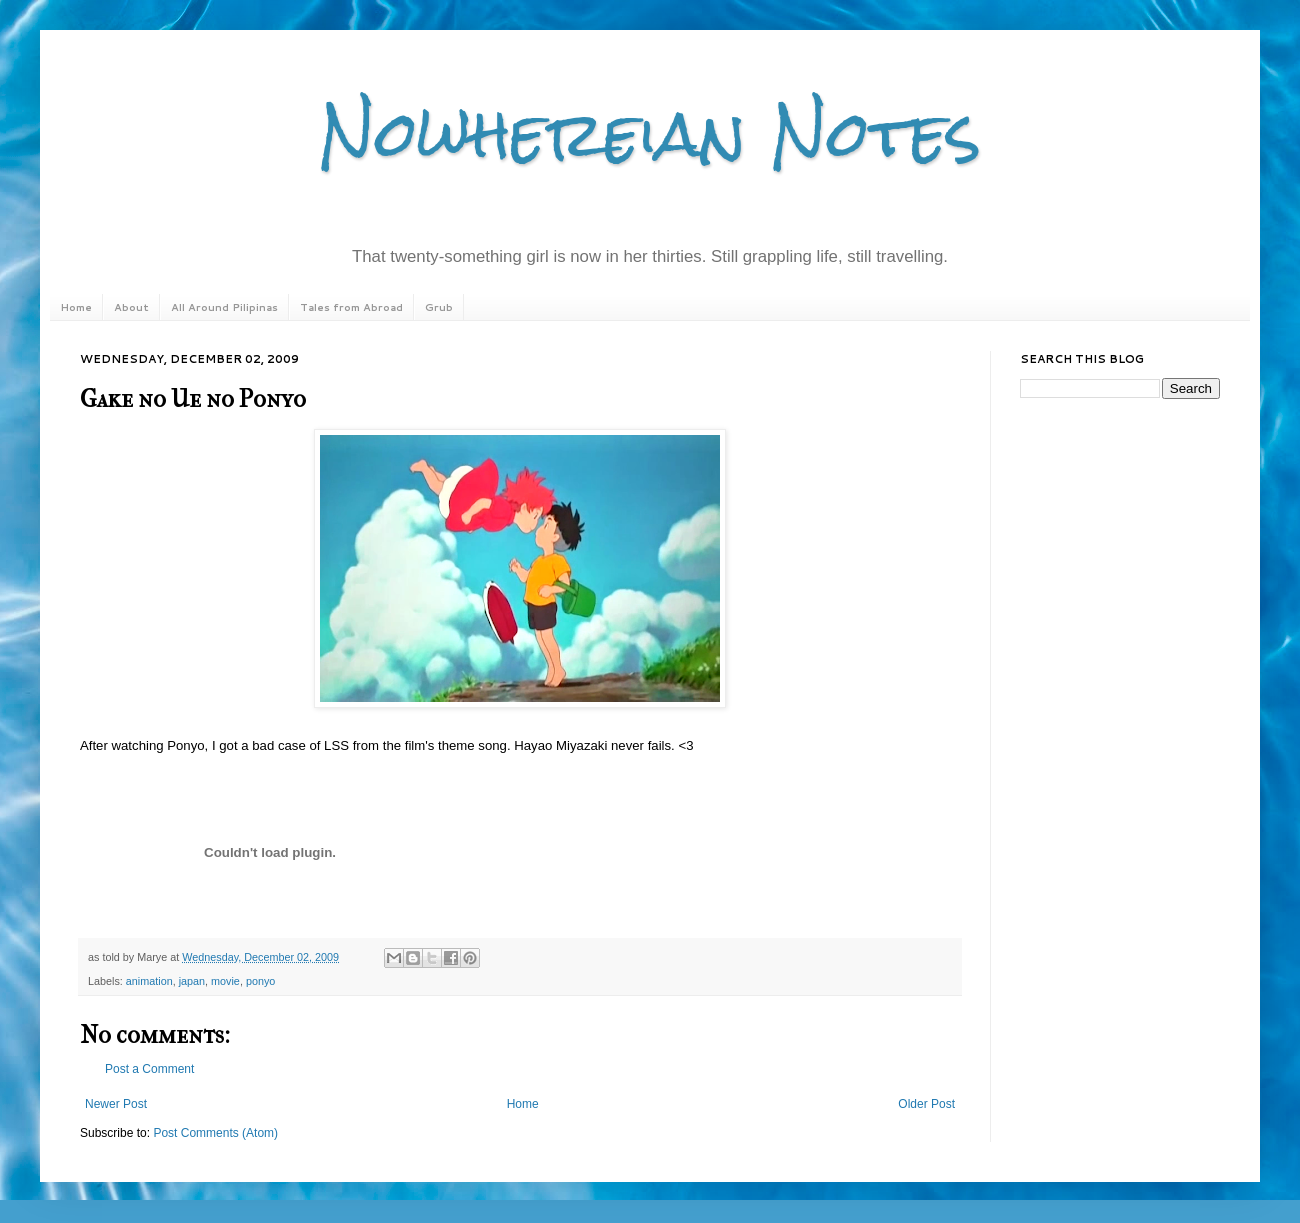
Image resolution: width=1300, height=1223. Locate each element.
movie (225, 981)
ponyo (260, 981)
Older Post (926, 1104)
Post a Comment (149, 1069)
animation (149, 981)
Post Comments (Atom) (215, 1133)
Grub (439, 307)
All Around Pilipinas (224, 307)
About (131, 307)
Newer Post (116, 1104)
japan (192, 981)
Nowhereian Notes (650, 133)
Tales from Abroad (351, 307)
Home (76, 307)
